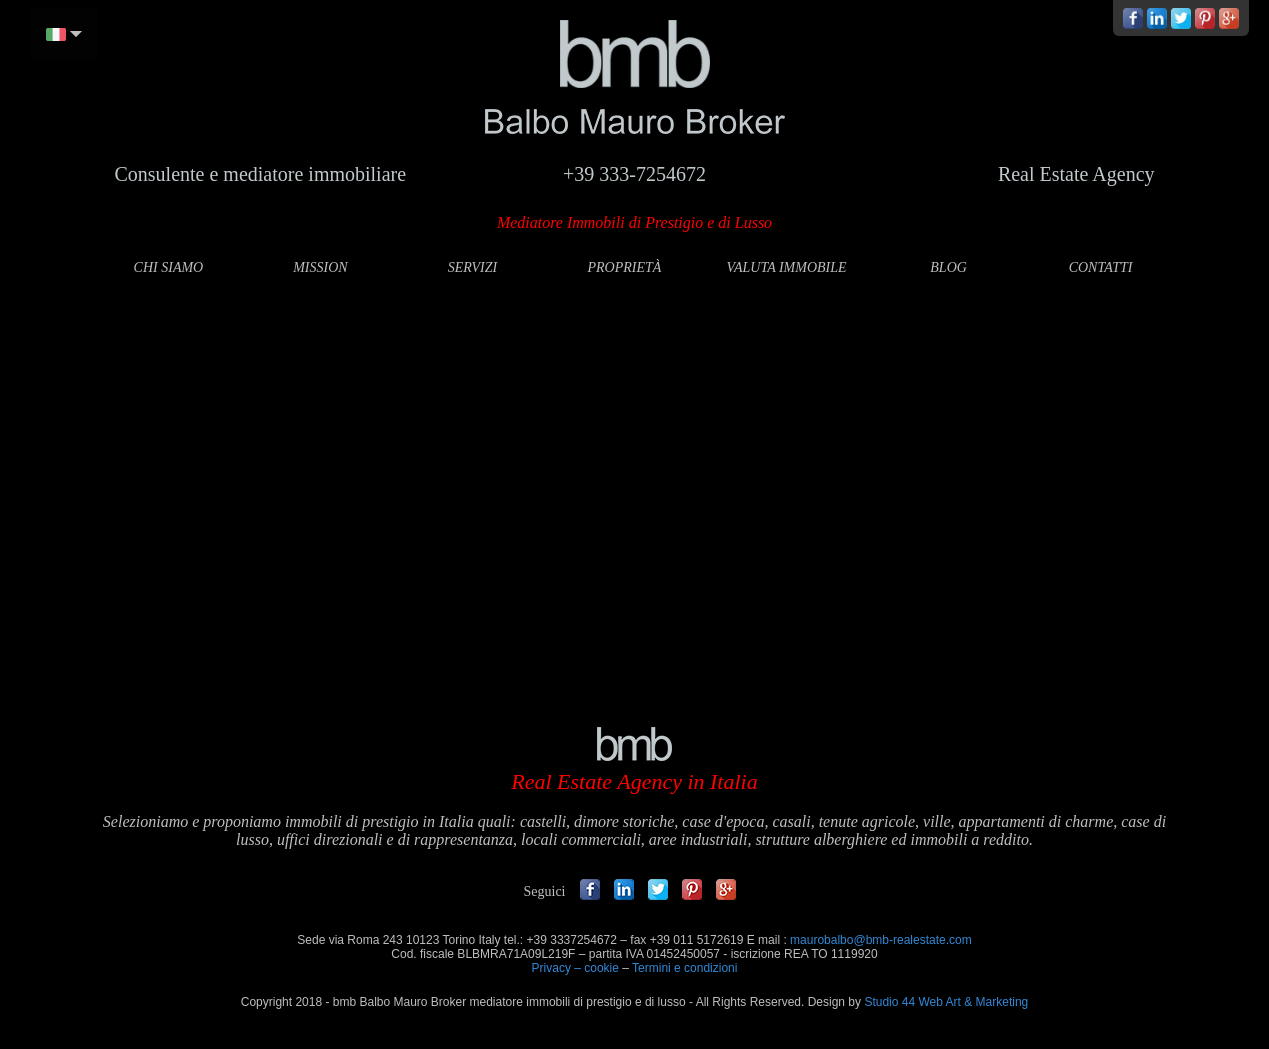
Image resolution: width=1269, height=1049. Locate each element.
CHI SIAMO (169, 267)
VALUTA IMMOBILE (786, 267)
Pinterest (692, 889)
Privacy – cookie (575, 968)
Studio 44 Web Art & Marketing (946, 1002)
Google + (726, 889)
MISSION (320, 267)
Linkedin (624, 889)
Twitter (658, 889)
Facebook (590, 889)
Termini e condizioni (684, 968)
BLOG (948, 267)
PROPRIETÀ (624, 267)
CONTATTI (1101, 267)
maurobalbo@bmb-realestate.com (881, 940)
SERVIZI (473, 267)
